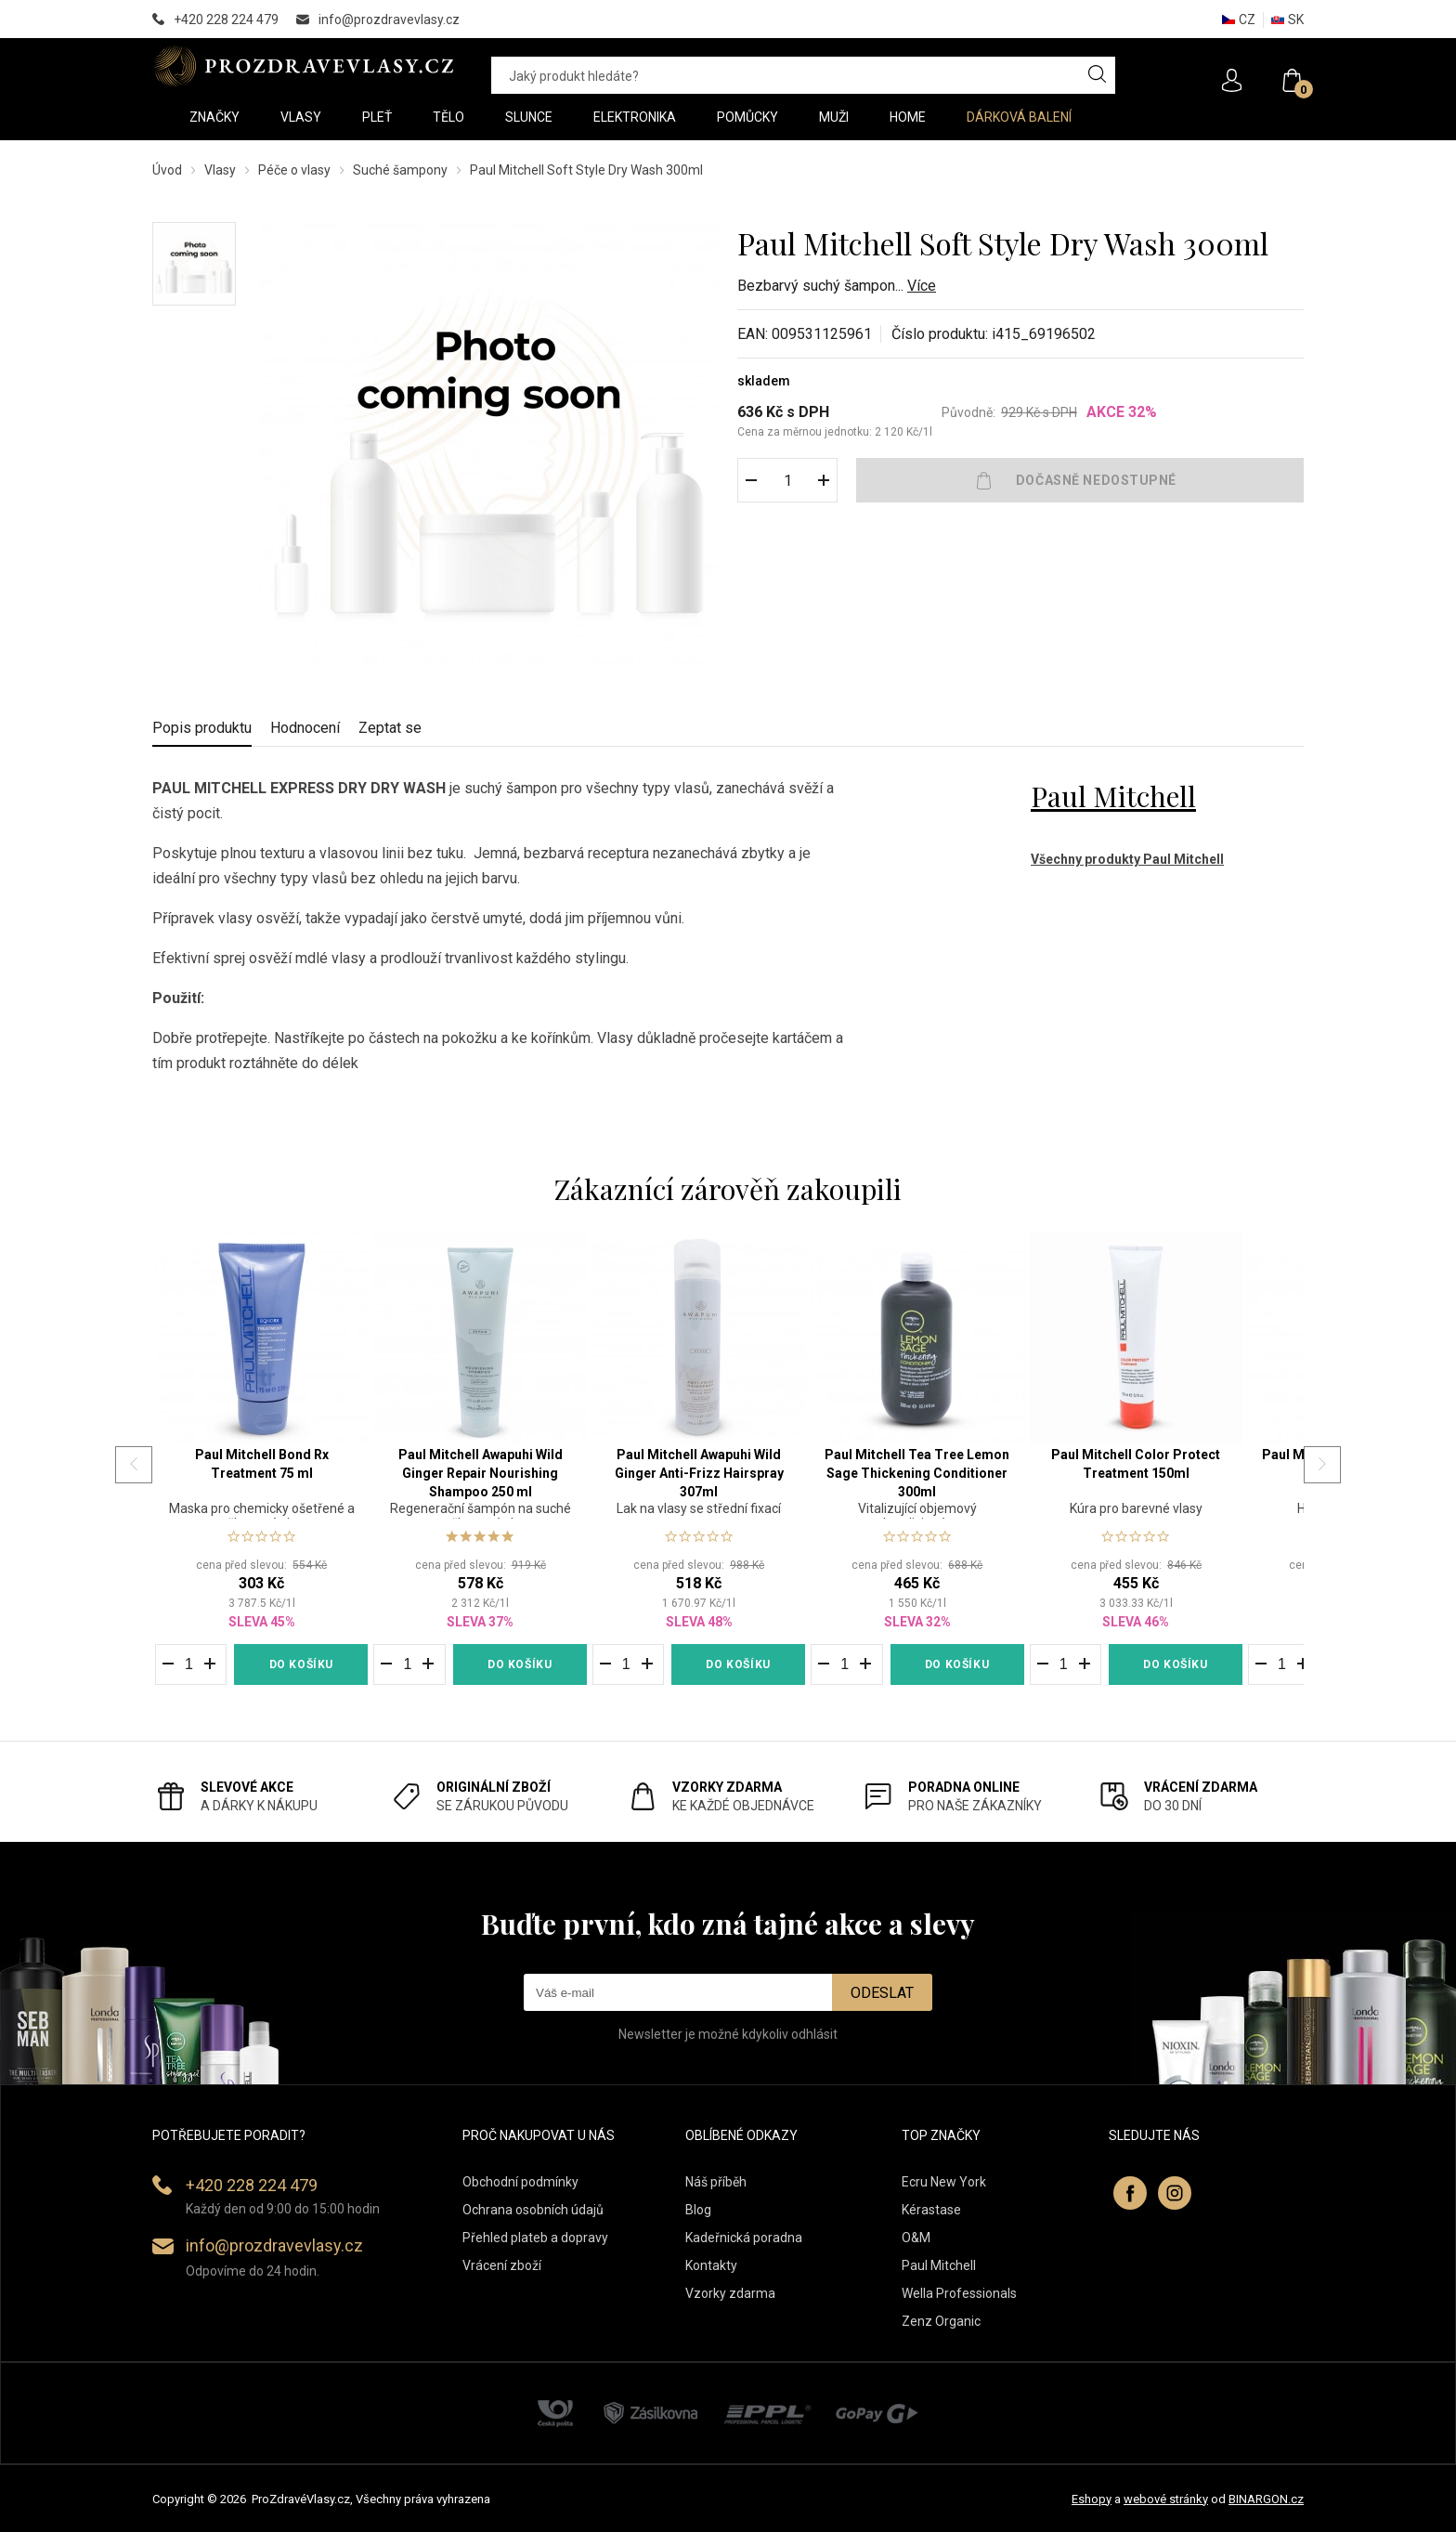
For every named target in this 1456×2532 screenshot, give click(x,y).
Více (921, 285)
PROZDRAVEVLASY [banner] (303, 66)
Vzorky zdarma (730, 2293)
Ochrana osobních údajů (533, 2209)
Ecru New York (944, 2181)
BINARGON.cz (1266, 2499)
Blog (698, 2209)
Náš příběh (716, 2181)
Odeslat (882, 1993)
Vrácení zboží (501, 2265)
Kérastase (931, 2209)
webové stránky (1166, 2499)
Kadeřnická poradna (743, 2237)
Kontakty (711, 2265)
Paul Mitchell (1113, 796)
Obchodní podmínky (520, 2181)
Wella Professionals (959, 2293)
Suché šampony (400, 170)
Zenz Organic (941, 2321)
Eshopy (1092, 2499)
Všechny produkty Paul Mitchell (1127, 859)
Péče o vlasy (294, 170)
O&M (916, 2237)
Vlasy (220, 170)
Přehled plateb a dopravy (535, 2237)
